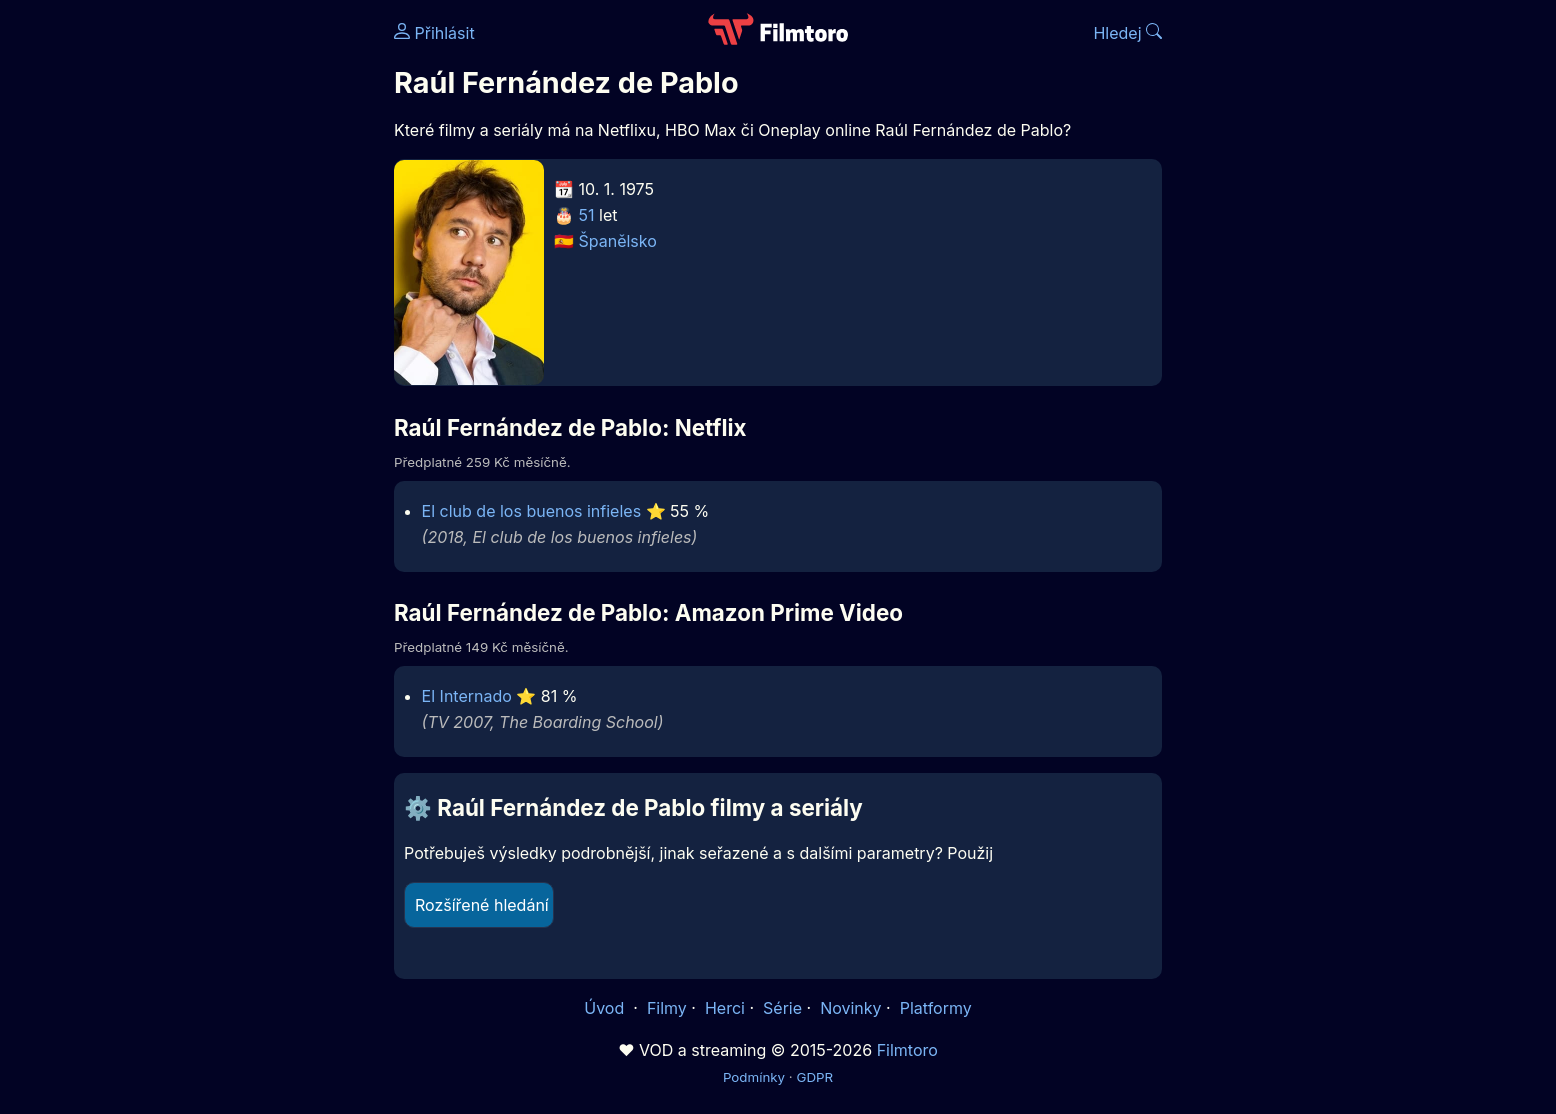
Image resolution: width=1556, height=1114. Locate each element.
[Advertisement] (249, 308)
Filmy (667, 1008)
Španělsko (618, 241)
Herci (725, 1008)
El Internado (467, 696)
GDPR (814, 1077)
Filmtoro (907, 1050)
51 (587, 215)
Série (782, 1008)
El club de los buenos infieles (531, 511)
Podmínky (754, 1077)
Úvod (606, 1008)
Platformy (936, 1008)
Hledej (1127, 33)
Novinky (850, 1008)
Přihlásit (434, 33)
